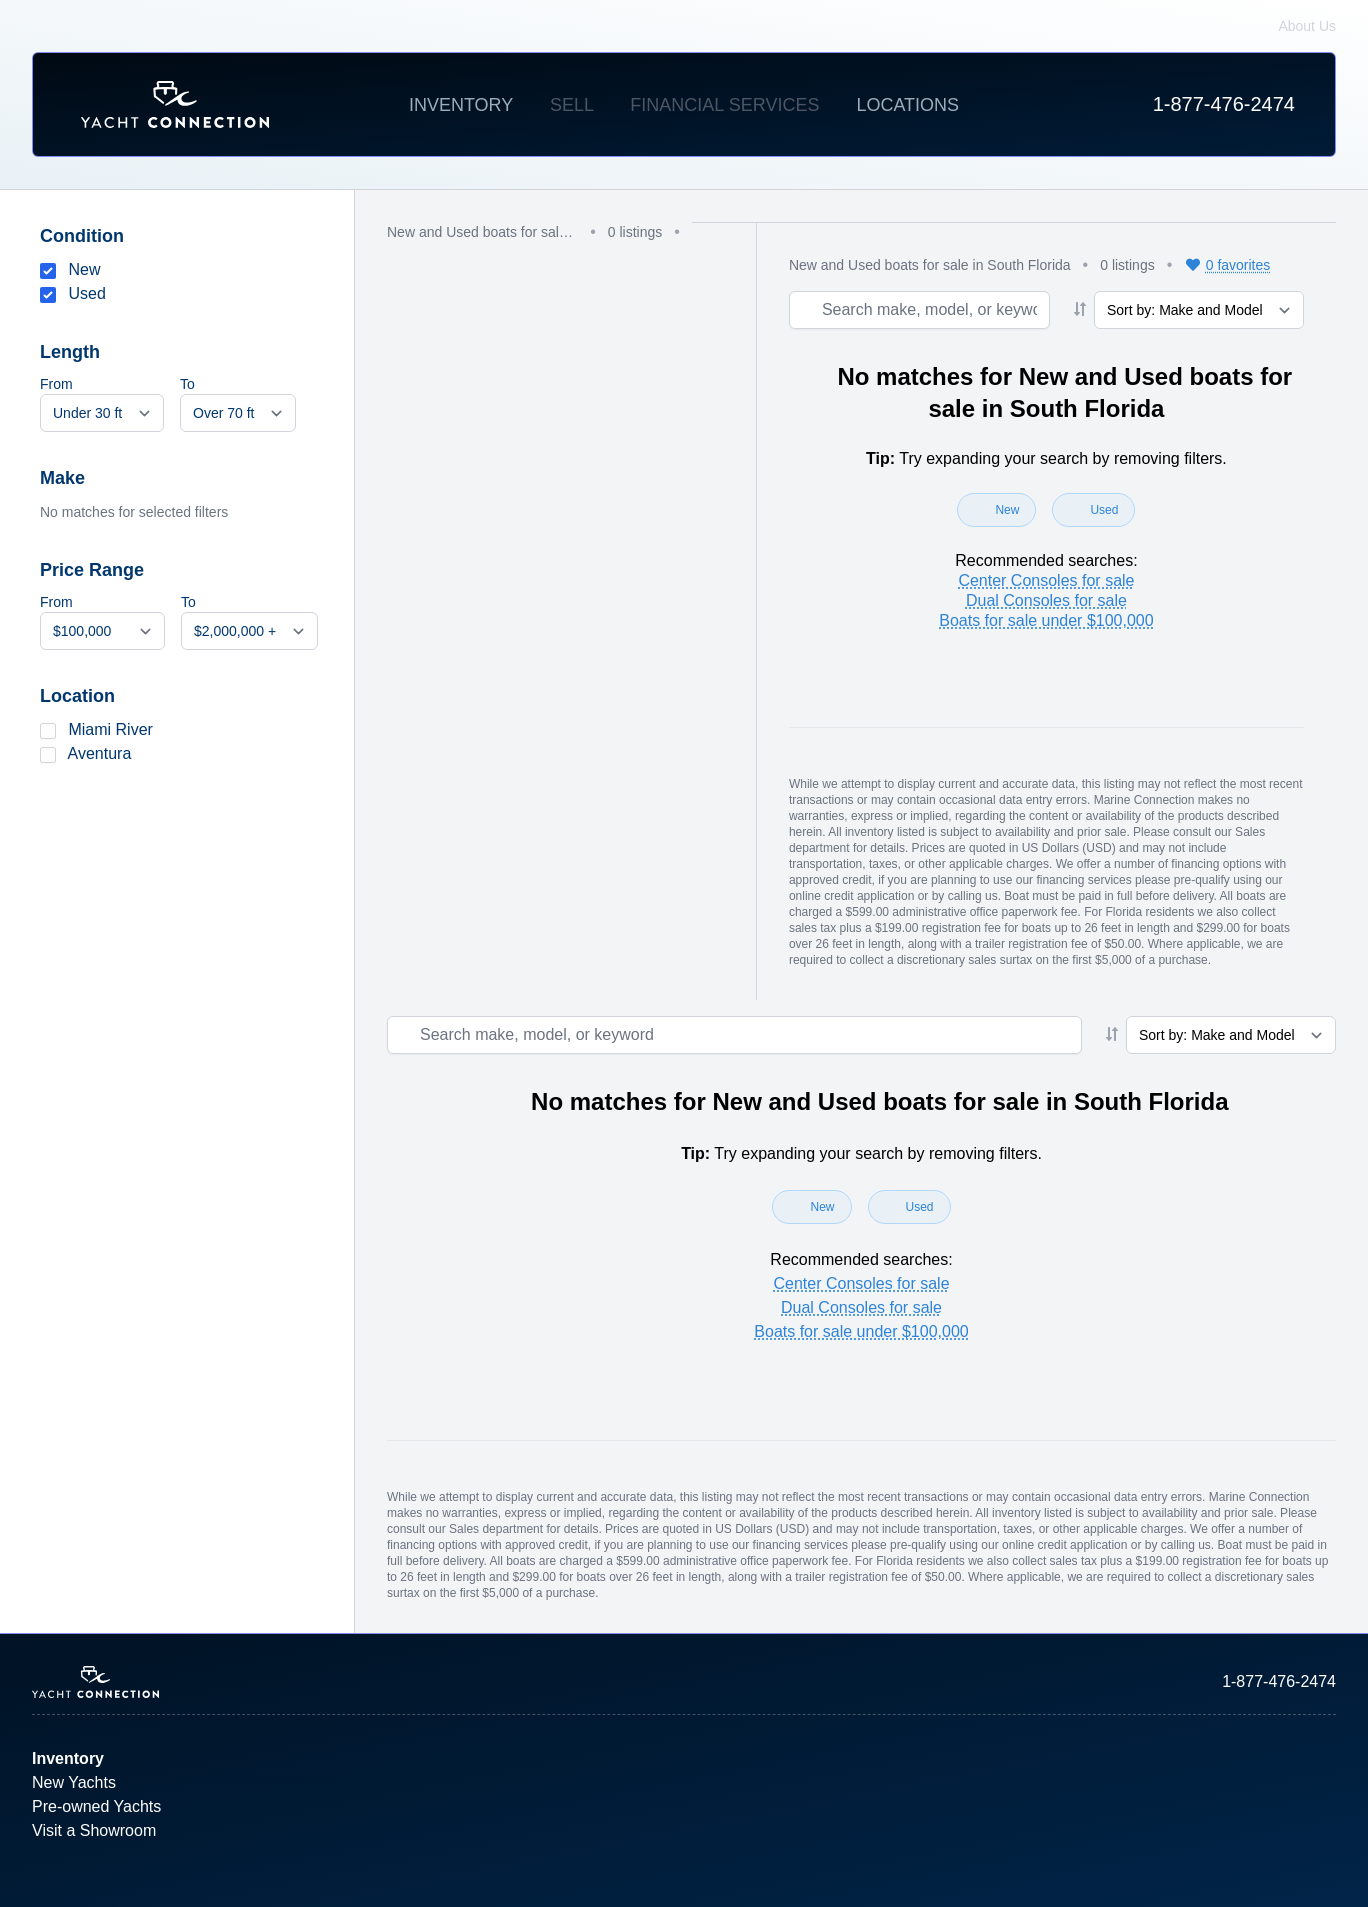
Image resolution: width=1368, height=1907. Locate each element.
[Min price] (102, 631)
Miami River (110, 729)
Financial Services (724, 105)
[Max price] (249, 631)
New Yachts (74, 1782)
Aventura (100, 753)
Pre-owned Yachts (96, 1806)
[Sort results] (1199, 310)
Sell (571, 105)
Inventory (461, 105)
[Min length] (102, 413)
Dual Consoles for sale (1046, 600)
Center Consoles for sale (1046, 580)
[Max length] (238, 413)
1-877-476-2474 (1224, 104)
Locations (907, 105)
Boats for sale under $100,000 (1046, 620)
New (84, 269)
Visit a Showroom (94, 1830)
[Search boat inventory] (919, 310)
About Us (1307, 26)
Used (86, 293)
